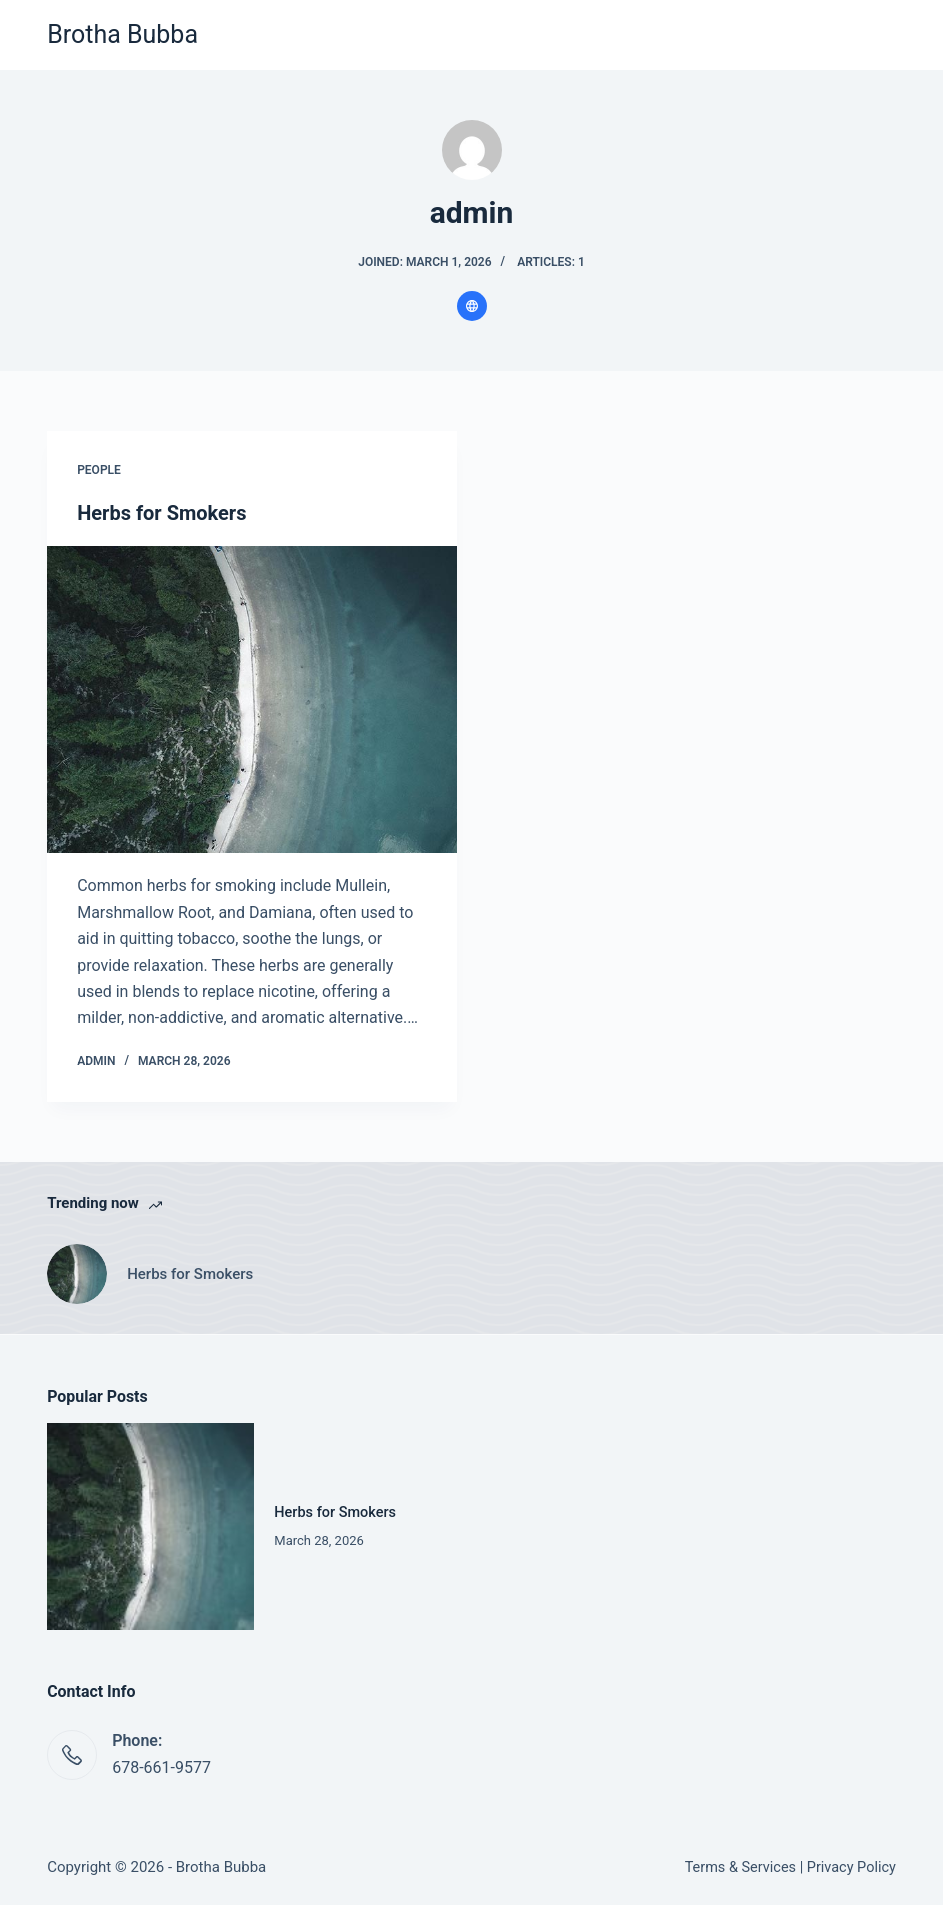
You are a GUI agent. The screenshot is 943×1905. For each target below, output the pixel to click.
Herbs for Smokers (161, 513)
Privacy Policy (851, 1867)
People (99, 470)
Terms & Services (740, 1867)
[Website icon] (472, 306)
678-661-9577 (161, 1767)
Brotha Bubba (122, 34)
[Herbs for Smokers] (251, 699)
